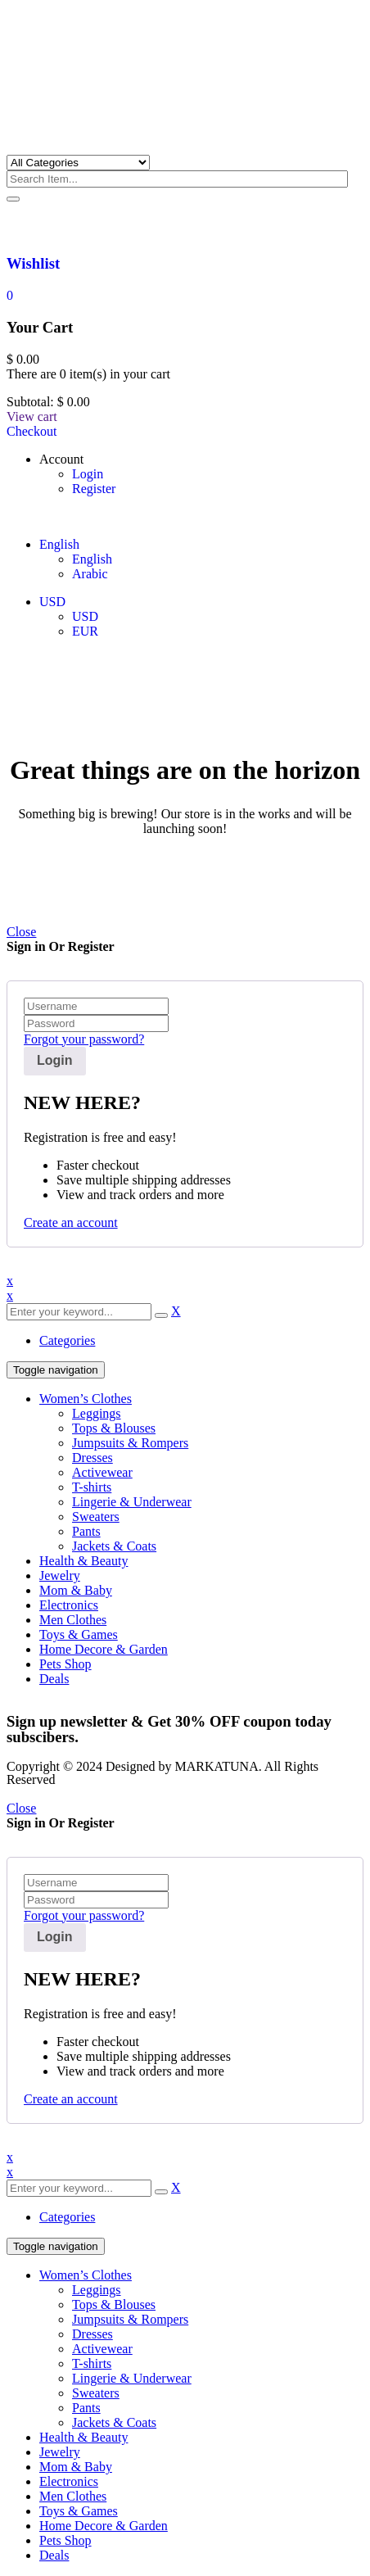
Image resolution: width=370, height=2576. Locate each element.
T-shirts (91, 1487)
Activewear (102, 1472)
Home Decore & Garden (103, 1649)
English (59, 544)
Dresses (92, 1458)
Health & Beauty (83, 1561)
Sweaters (96, 1516)
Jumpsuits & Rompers (130, 1443)
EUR (85, 631)
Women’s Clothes (85, 1399)
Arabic (90, 574)
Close (21, 932)
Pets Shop (65, 1664)
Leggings (96, 1413)
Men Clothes (72, 1620)
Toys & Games (78, 1634)
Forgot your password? (84, 1039)
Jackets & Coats (114, 1546)
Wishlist (33, 263)
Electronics (68, 1605)
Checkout (31, 431)
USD (52, 602)
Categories (67, 1340)
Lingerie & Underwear (132, 1502)
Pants (86, 1531)
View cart (32, 416)
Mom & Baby (75, 1590)
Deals (54, 1679)
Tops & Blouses (114, 1428)
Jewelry (59, 1575)
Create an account (71, 1222)
